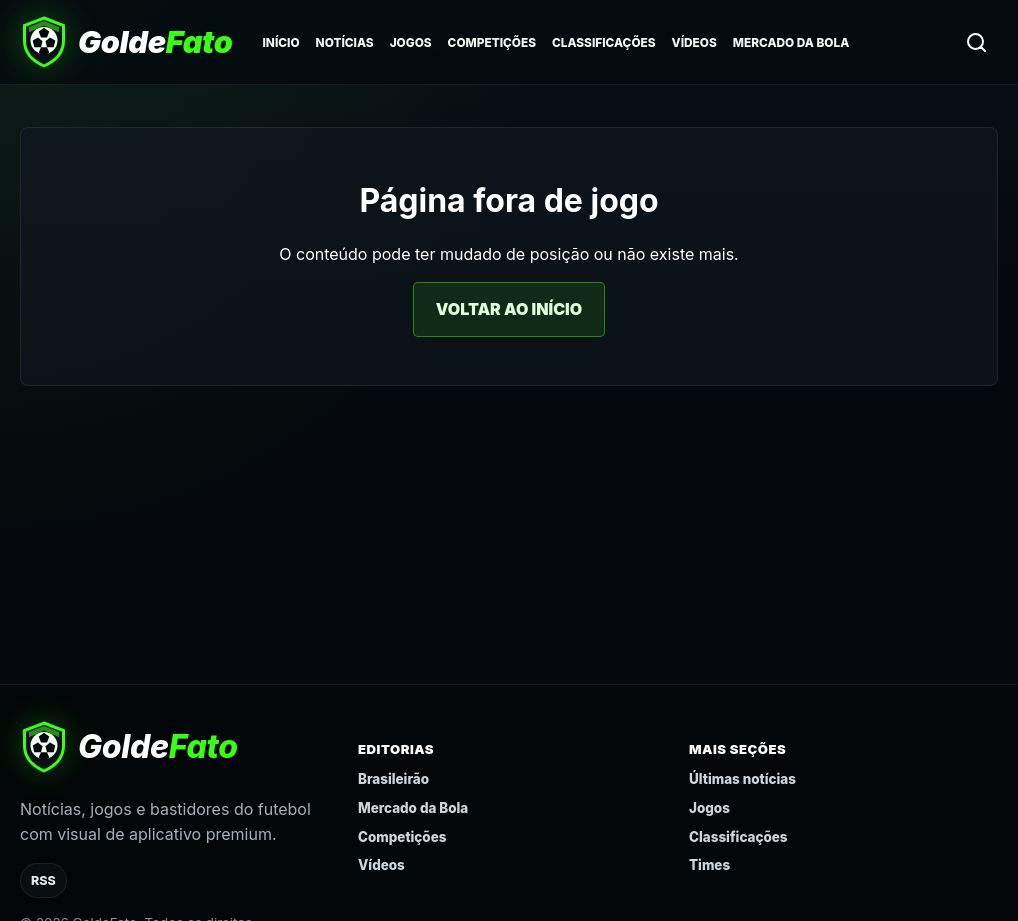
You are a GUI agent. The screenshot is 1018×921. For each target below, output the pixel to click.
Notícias (345, 43)
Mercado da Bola (791, 43)
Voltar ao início (509, 309)
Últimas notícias (742, 779)
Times (709, 865)
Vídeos (694, 43)
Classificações (604, 43)
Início (280, 43)
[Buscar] (976, 42)
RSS (43, 880)
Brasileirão (393, 779)
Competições (492, 43)
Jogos (411, 43)
